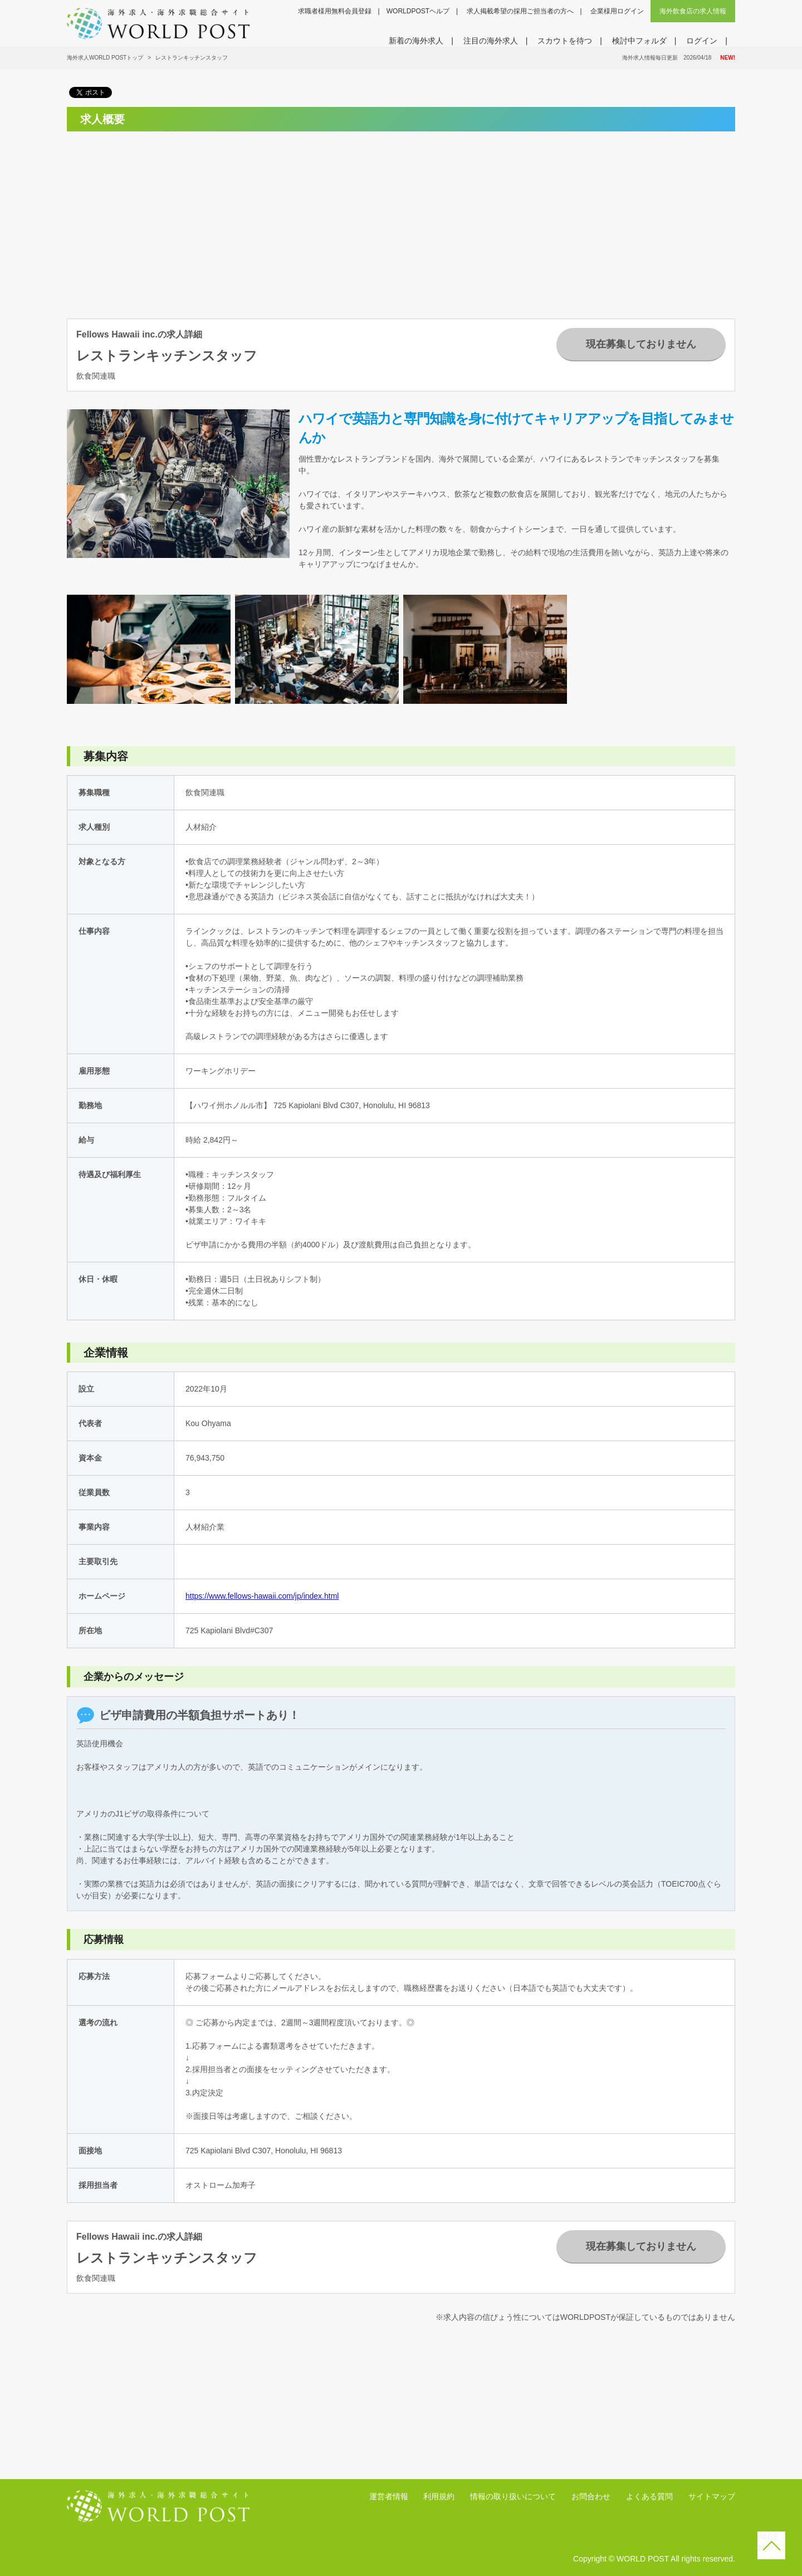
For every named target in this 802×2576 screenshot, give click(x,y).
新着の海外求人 (416, 40)
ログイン (701, 40)
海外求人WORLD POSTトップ (105, 58)
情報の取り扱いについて (513, 2496)
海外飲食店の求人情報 (692, 11)
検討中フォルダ (639, 40)
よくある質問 (649, 2496)
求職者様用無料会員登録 (334, 11)
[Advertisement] (171, 218)
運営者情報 (388, 2496)
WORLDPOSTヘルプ (418, 11)
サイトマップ (711, 2496)
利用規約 (438, 2496)
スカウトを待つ (564, 40)
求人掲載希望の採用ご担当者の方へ (520, 11)
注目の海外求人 (490, 40)
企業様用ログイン (617, 11)
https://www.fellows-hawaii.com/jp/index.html (262, 1595)
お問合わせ (590, 2496)
